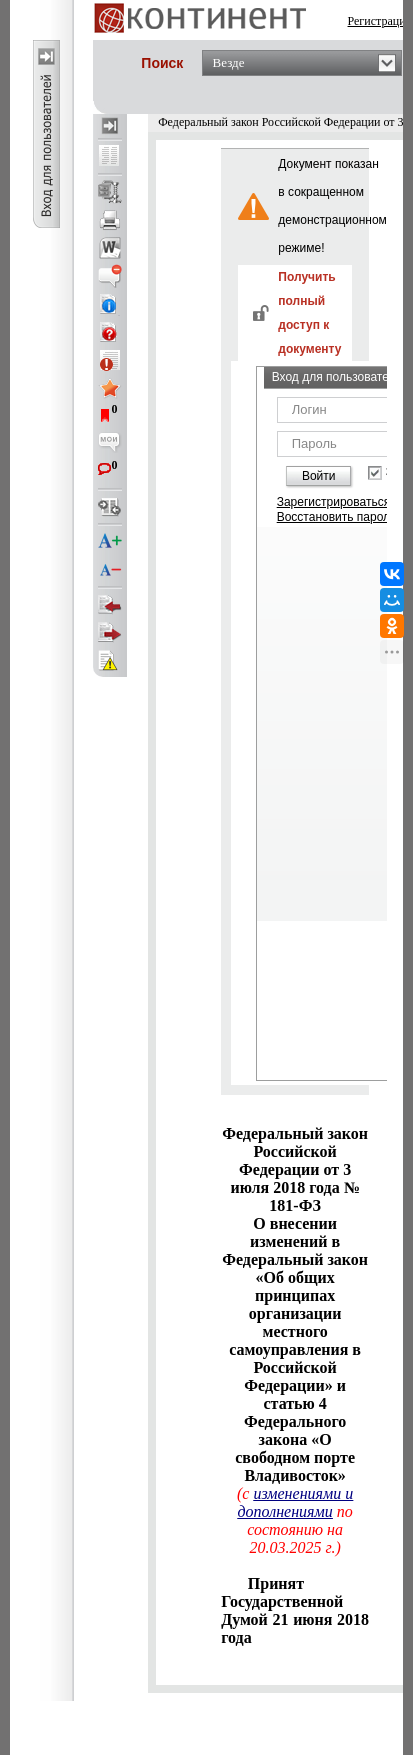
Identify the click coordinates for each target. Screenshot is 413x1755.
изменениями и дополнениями (295, 1502)
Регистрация (380, 21)
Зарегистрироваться (333, 502)
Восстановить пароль (337, 517)
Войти (319, 476)
